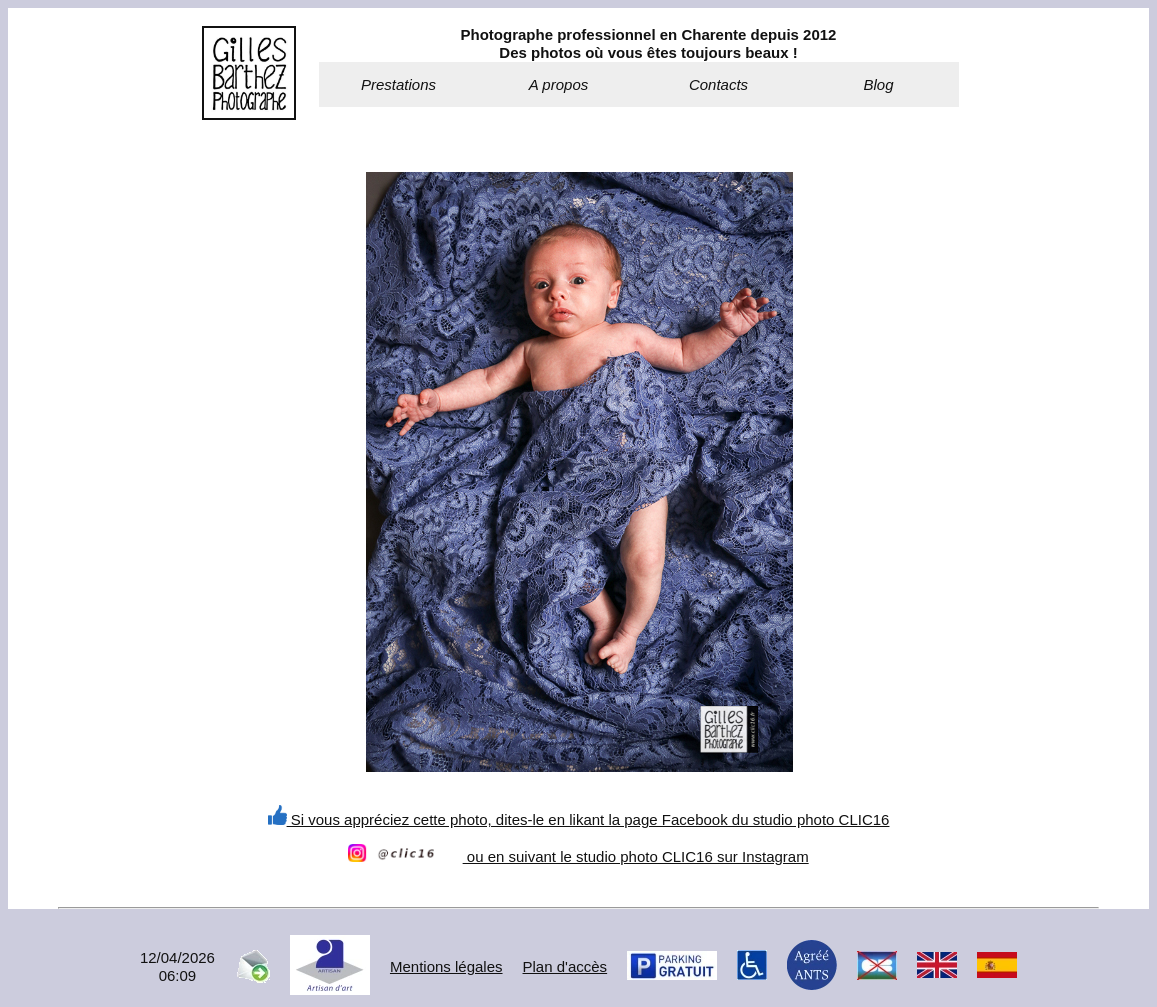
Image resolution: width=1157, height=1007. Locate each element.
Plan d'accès (565, 966)
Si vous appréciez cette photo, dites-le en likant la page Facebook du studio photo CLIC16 (579, 819)
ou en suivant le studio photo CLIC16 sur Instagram (578, 856)
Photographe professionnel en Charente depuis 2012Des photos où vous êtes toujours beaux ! (649, 43)
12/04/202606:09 (177, 966)
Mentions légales (446, 966)
